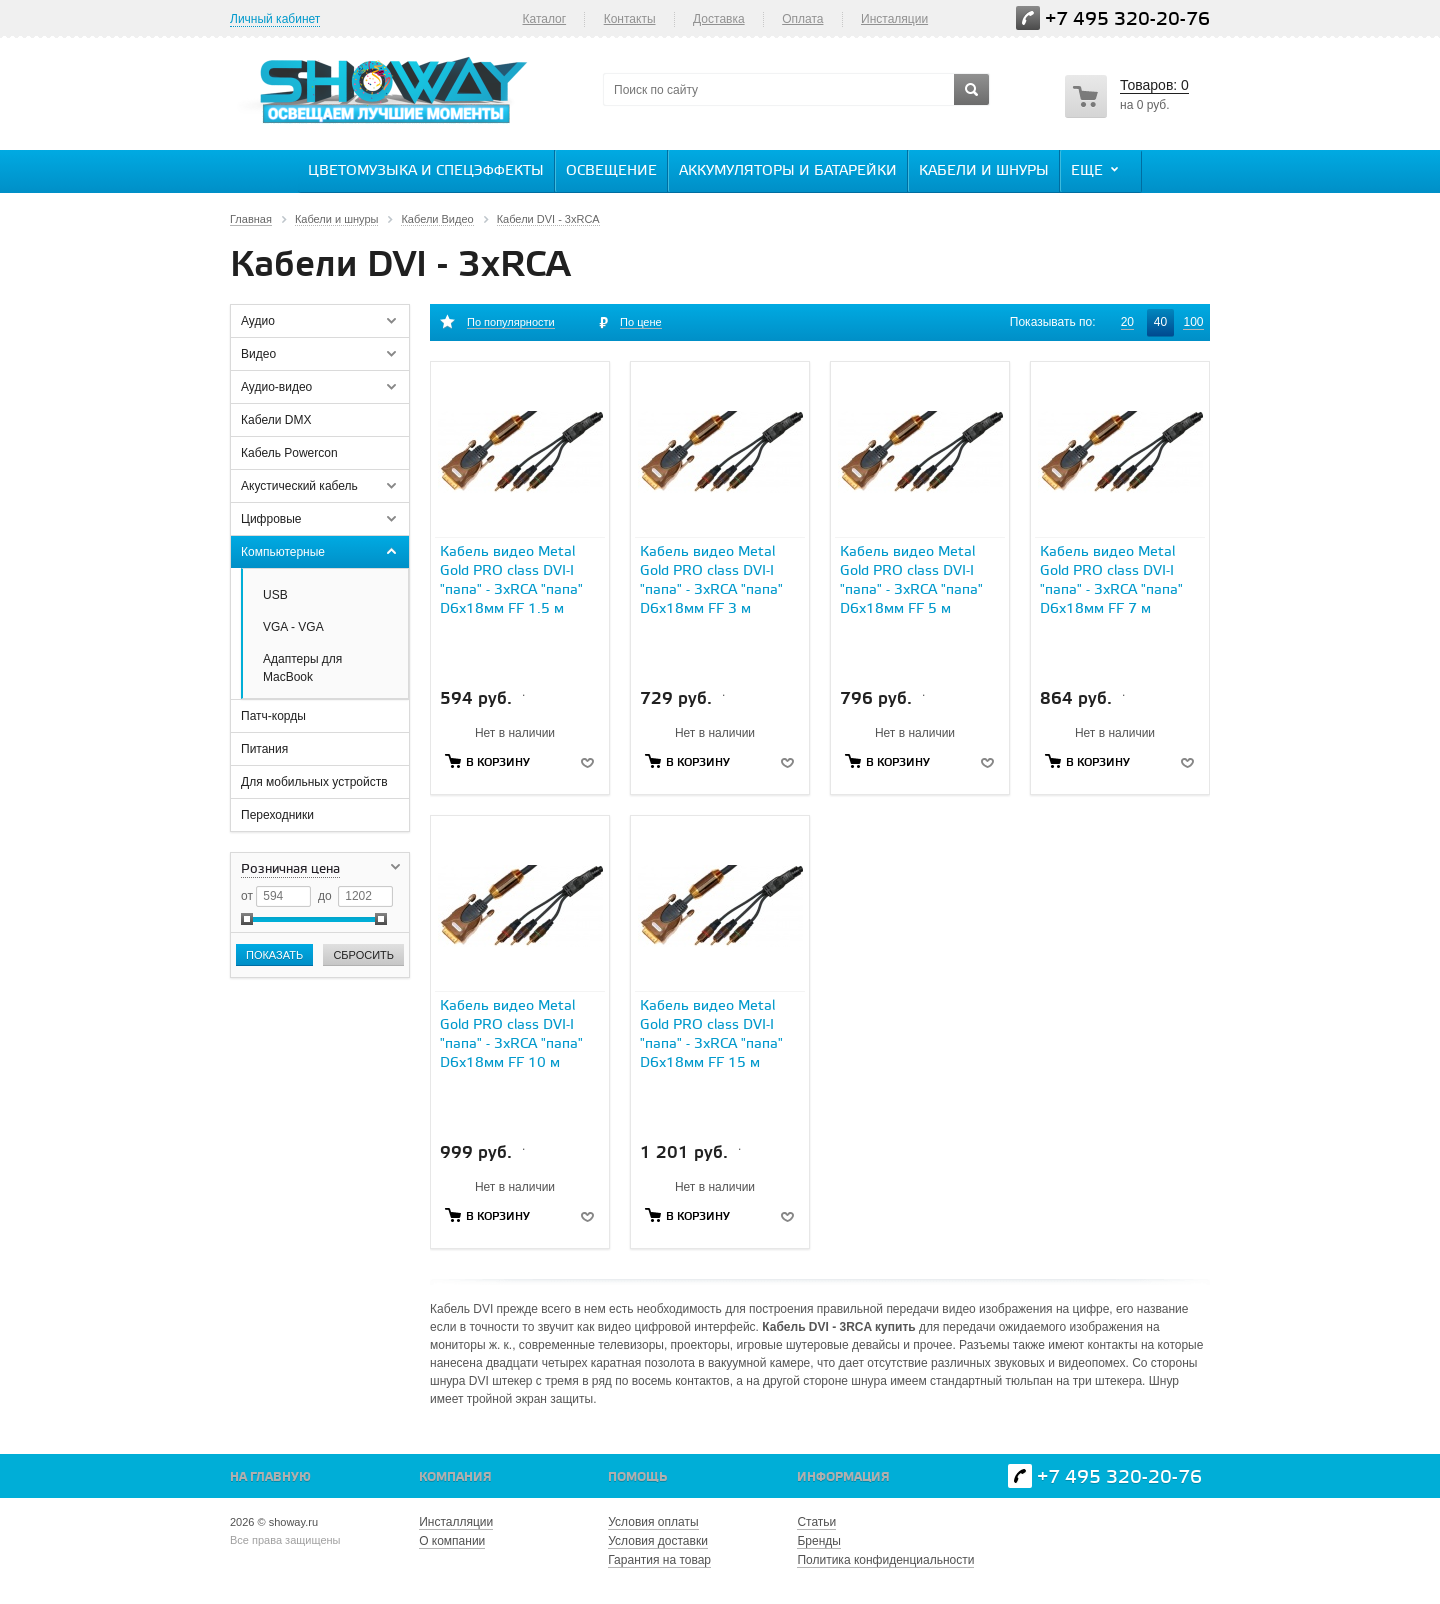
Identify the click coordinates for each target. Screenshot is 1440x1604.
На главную (270, 1477)
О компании (452, 1541)
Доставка (719, 19)
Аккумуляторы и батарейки (788, 171)
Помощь (637, 1477)
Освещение (611, 171)
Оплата (802, 19)
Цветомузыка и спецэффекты (426, 171)
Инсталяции (894, 19)
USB (275, 595)
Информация (843, 1477)
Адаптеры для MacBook (302, 668)
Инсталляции (456, 1522)
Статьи (816, 1522)
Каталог (544, 19)
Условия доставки (658, 1541)
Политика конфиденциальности (885, 1560)
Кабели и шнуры (984, 171)
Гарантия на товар (659, 1560)
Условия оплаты (653, 1522)
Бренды (818, 1541)
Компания (455, 1477)
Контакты (630, 19)
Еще (1097, 170)
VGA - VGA (293, 627)
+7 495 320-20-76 (1127, 19)
